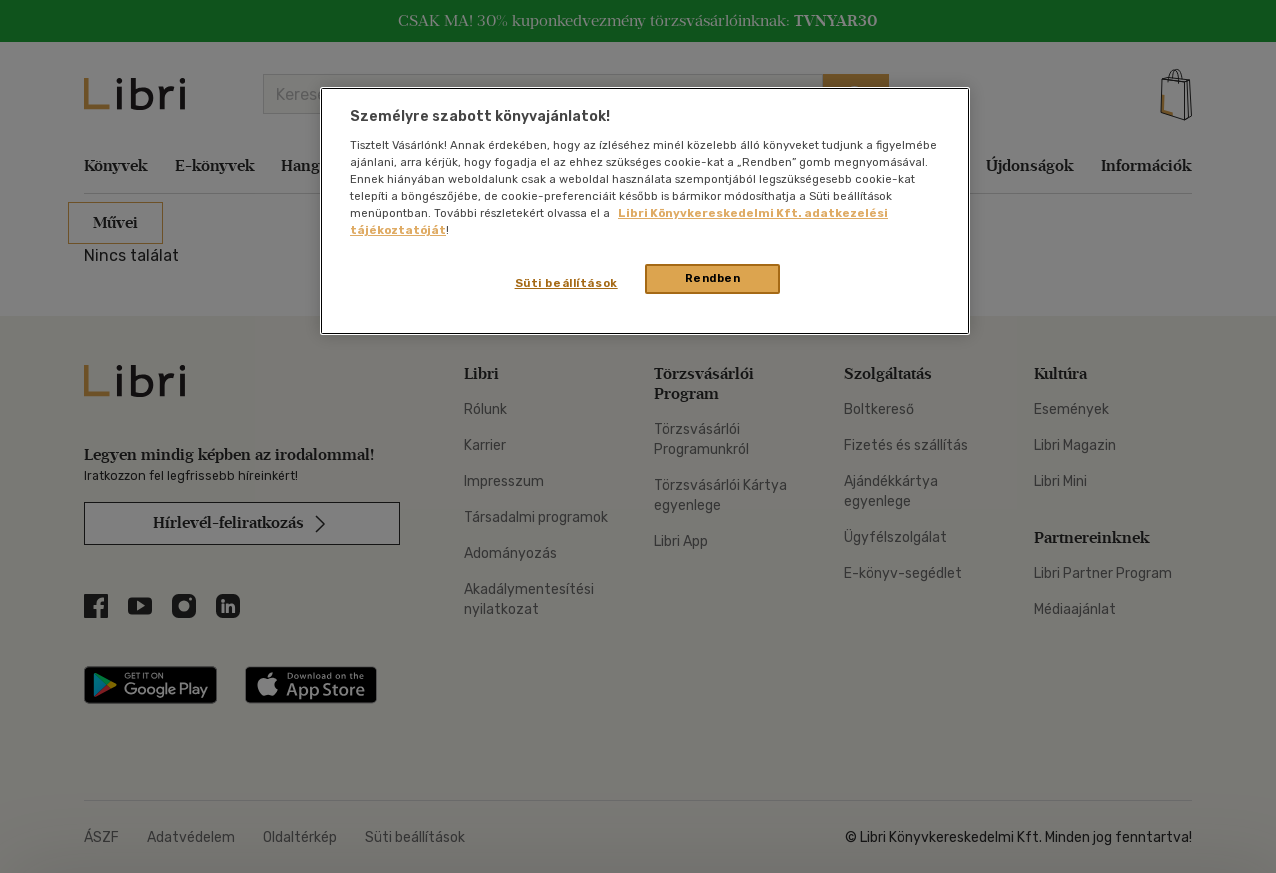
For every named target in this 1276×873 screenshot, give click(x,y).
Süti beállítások (566, 283)
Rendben (713, 278)
